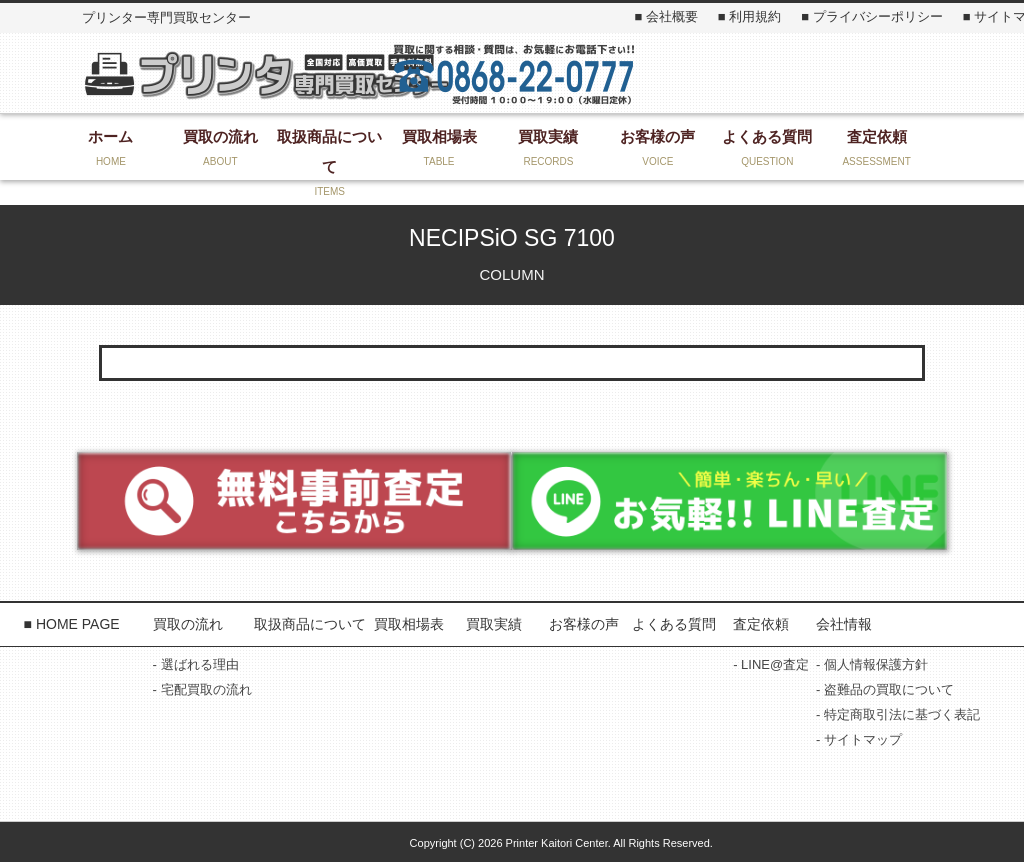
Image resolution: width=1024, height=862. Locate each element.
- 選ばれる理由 (196, 664)
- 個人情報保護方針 (872, 664)
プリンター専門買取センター (266, 74)
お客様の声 (584, 624)
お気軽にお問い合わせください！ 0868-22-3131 (514, 73)
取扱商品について (310, 624)
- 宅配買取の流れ (202, 689)
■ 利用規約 (749, 16)
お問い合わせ (770, 73)
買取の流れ (188, 624)
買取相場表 (409, 624)
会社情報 (844, 624)
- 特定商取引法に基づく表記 (898, 714)
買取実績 (494, 624)
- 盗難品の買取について (885, 689)
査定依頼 (761, 624)
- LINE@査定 (771, 664)
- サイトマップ (859, 739)
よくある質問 (674, 624)
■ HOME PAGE (72, 624)
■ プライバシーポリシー (871, 16)
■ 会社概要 (665, 16)
